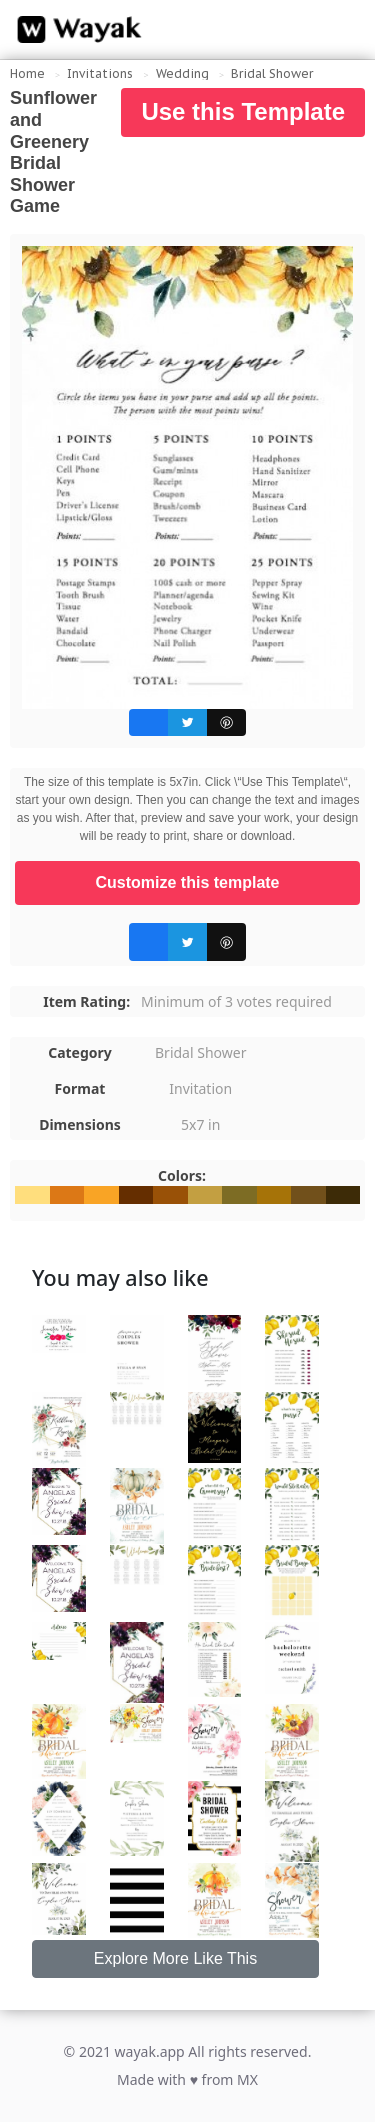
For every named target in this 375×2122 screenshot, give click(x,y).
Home (27, 73)
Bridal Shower (272, 73)
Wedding (182, 73)
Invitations (100, 73)
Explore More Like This (175, 1958)
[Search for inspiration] (341, 30)
